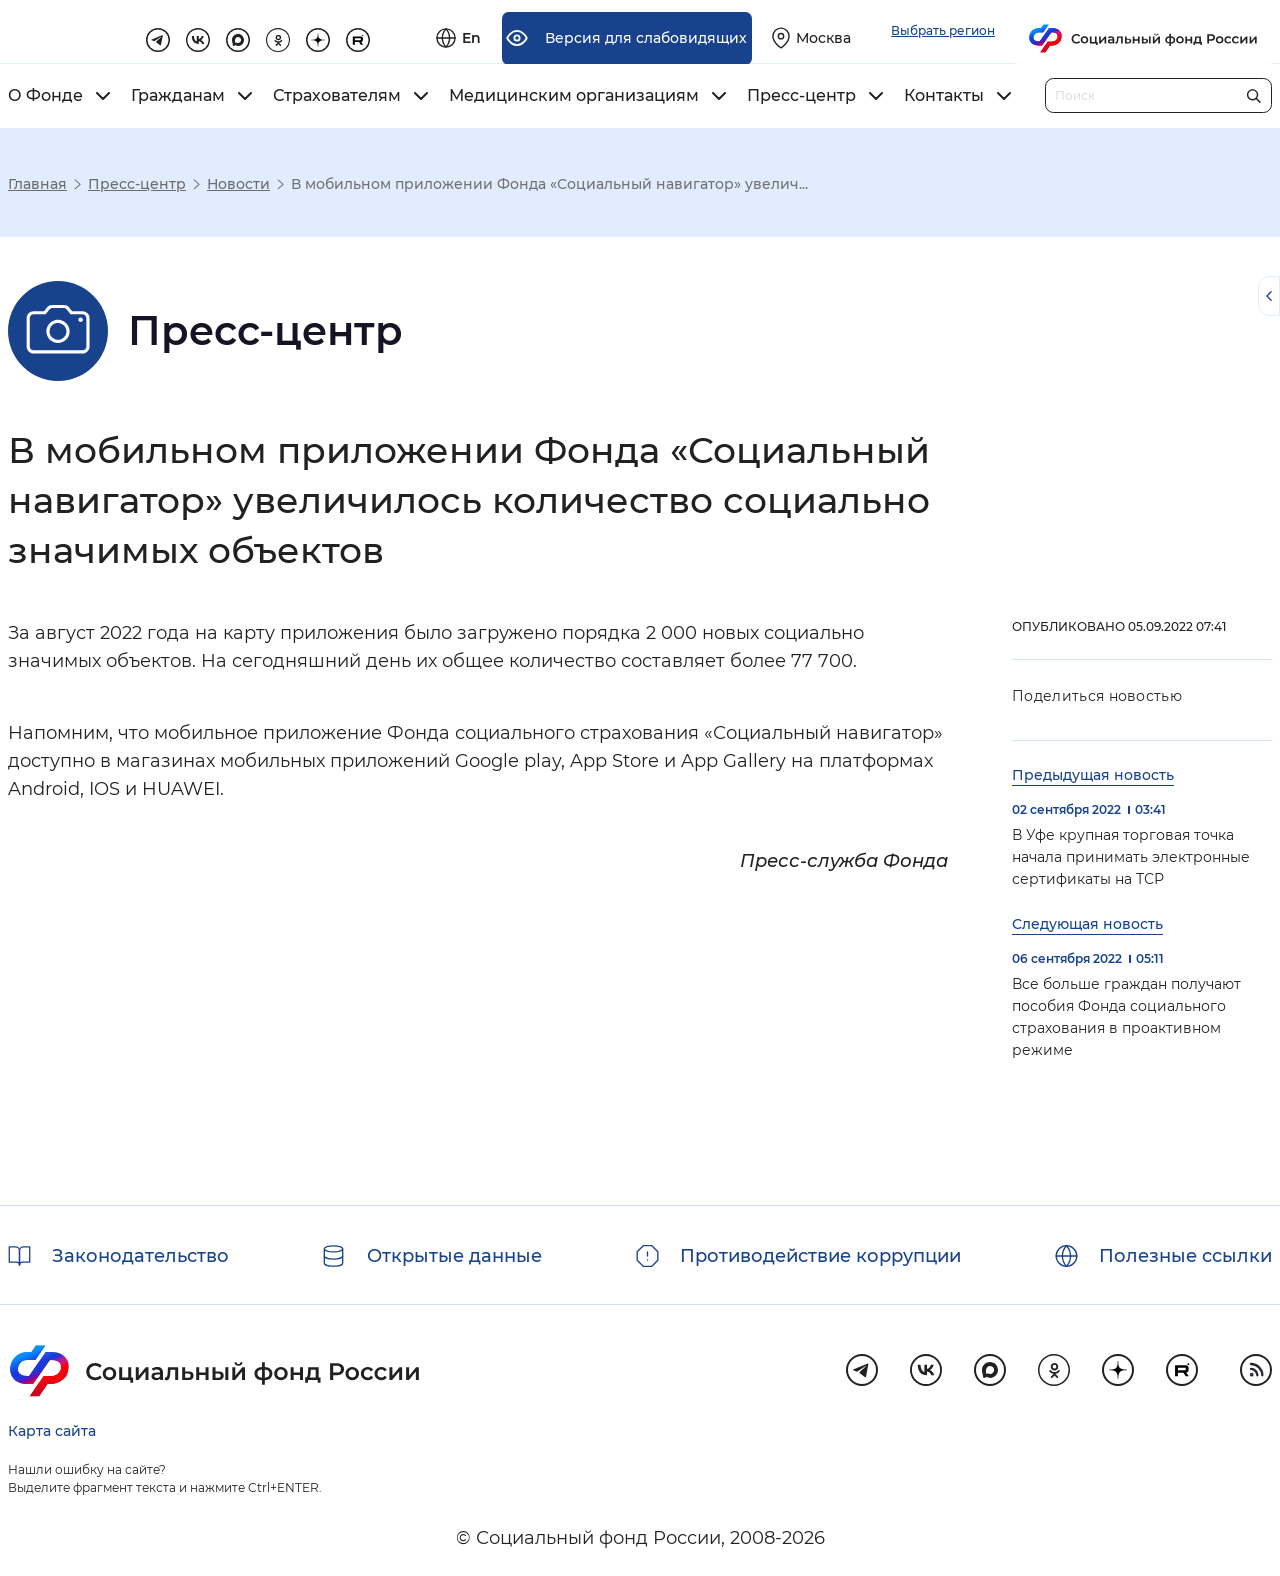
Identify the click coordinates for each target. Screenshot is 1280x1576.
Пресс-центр (801, 96)
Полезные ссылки (1185, 1256)
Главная (37, 184)
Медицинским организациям (574, 96)
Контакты (944, 96)
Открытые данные (454, 1256)
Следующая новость (1087, 924)
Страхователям (337, 96)
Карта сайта (52, 1431)
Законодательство (140, 1256)
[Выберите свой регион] (1037, 32)
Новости (238, 184)
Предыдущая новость (1093, 775)
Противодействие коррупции (820, 1256)
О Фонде (45, 96)
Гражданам (178, 96)
